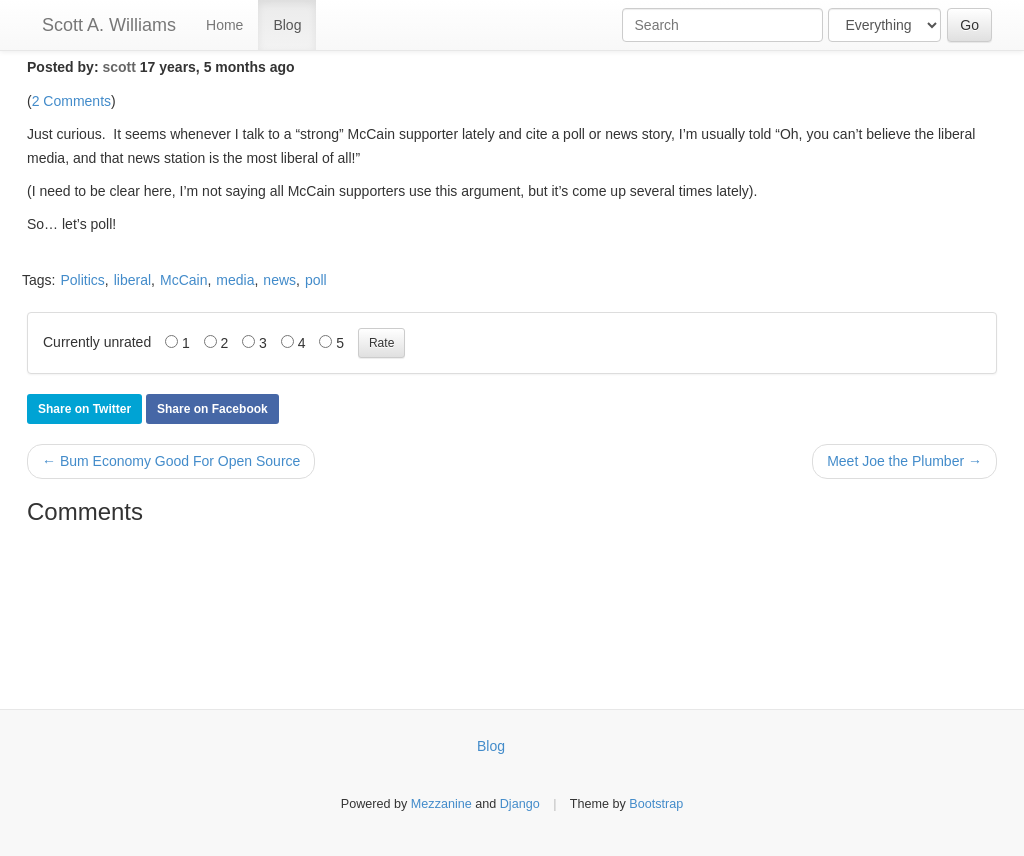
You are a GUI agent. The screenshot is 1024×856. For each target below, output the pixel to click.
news (279, 280)
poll (316, 280)
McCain (183, 280)
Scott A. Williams (109, 25)
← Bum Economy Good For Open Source (171, 461)
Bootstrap (656, 804)
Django (520, 804)
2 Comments (71, 101)
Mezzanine (441, 804)
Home (224, 25)
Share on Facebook (212, 409)
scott (118, 67)
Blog (287, 25)
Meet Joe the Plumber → (904, 461)
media (235, 280)
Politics (82, 280)
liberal (132, 280)
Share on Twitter (84, 409)
